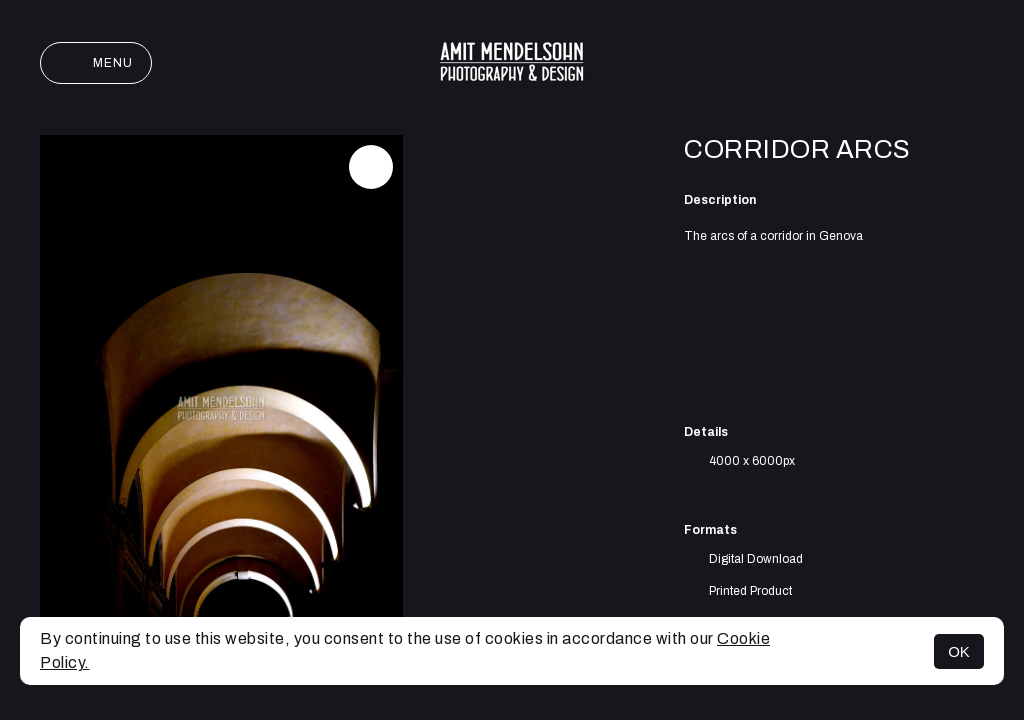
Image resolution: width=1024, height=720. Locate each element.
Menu (96, 63)
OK (959, 651)
